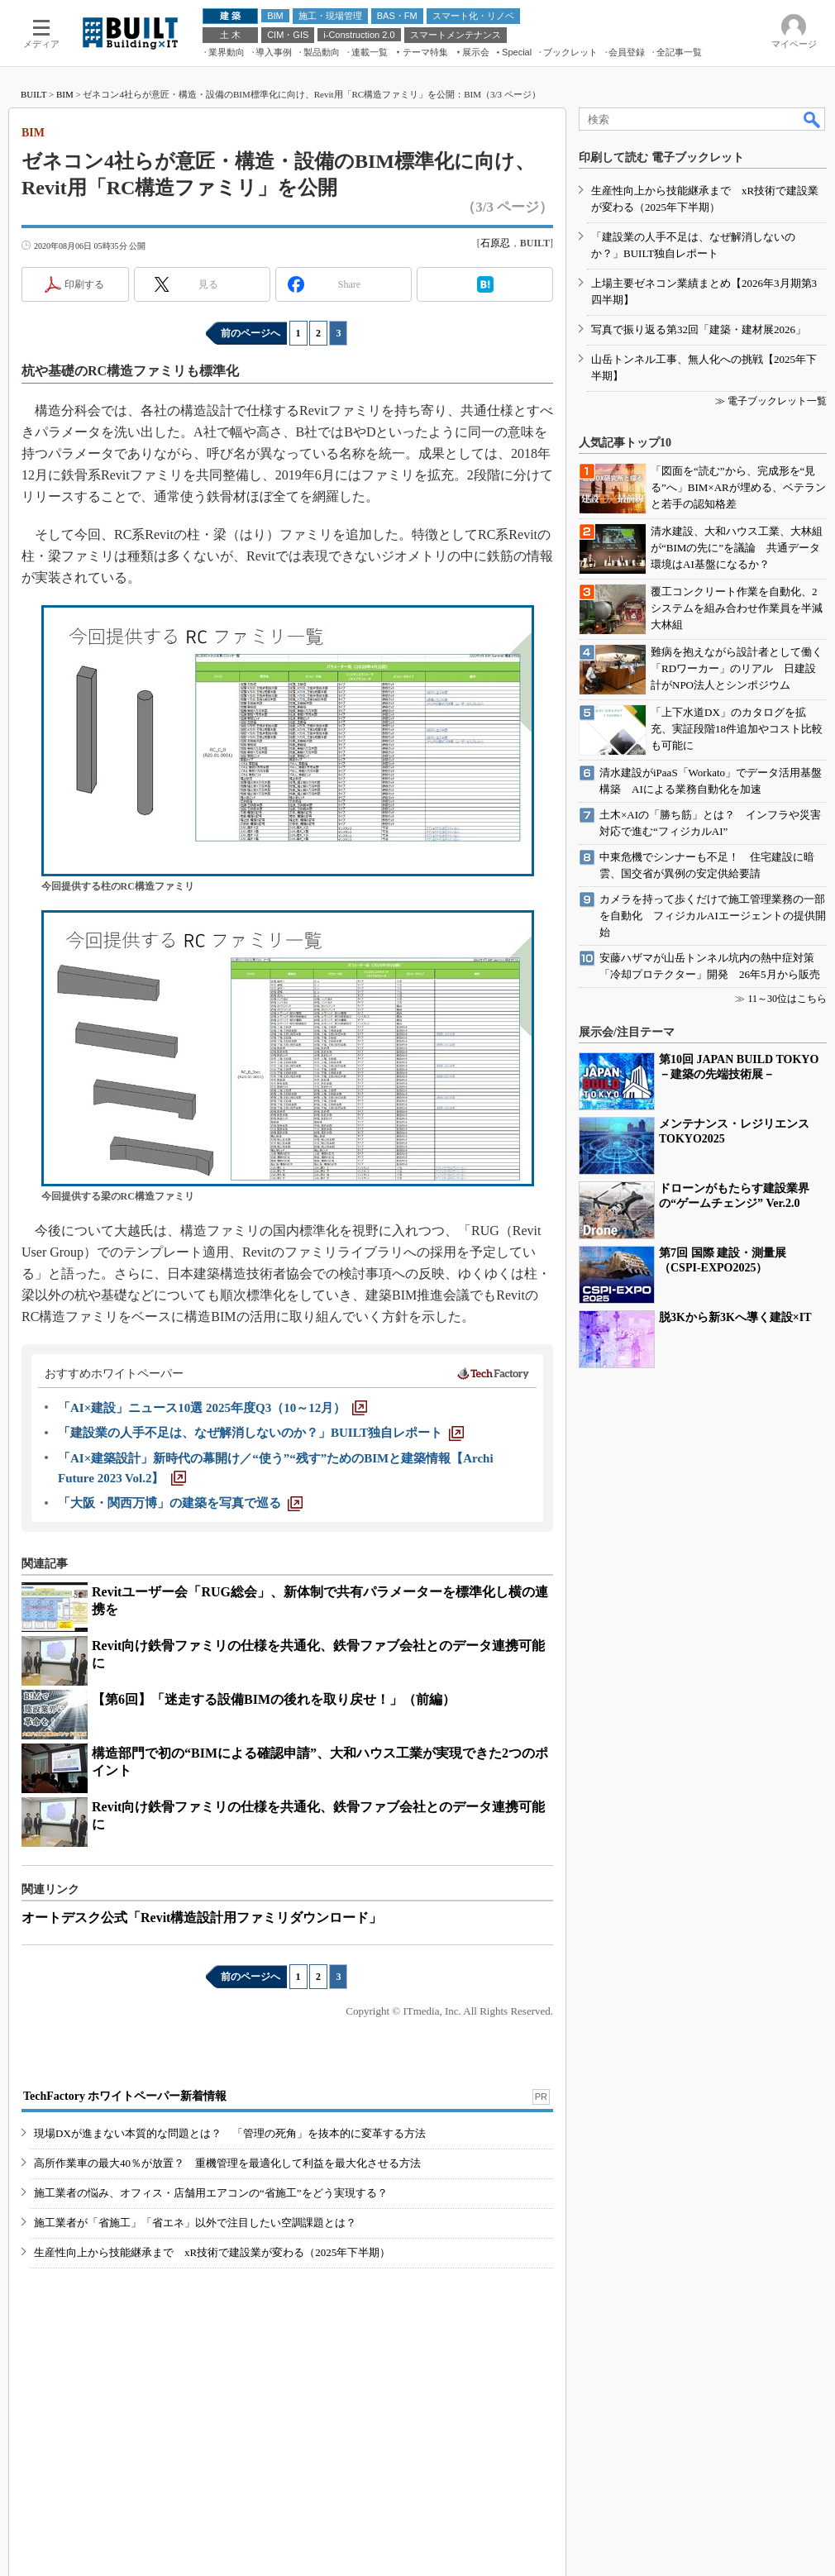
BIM (65, 94)
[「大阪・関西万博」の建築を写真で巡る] (180, 1503)
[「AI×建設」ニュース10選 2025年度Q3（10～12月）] (212, 1407)
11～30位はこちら (787, 998)
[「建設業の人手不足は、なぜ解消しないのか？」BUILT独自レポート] (261, 1432)
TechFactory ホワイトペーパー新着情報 (125, 2096)
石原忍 (495, 243)
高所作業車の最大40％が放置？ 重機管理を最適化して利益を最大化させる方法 (227, 2163)
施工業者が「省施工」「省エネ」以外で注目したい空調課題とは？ (195, 2222)
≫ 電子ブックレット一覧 (771, 401)
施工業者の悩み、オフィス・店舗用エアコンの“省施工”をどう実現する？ (211, 2193)
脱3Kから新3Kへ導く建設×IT (735, 1317)
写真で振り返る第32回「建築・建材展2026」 (698, 329)
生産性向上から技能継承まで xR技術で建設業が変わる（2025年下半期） (212, 2252)
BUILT (33, 94)
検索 (812, 119)
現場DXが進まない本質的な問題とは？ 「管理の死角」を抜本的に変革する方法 (230, 2133)
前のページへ (250, 333)
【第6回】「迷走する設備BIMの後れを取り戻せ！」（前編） (274, 1699)
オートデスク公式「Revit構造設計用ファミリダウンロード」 (201, 1918)
